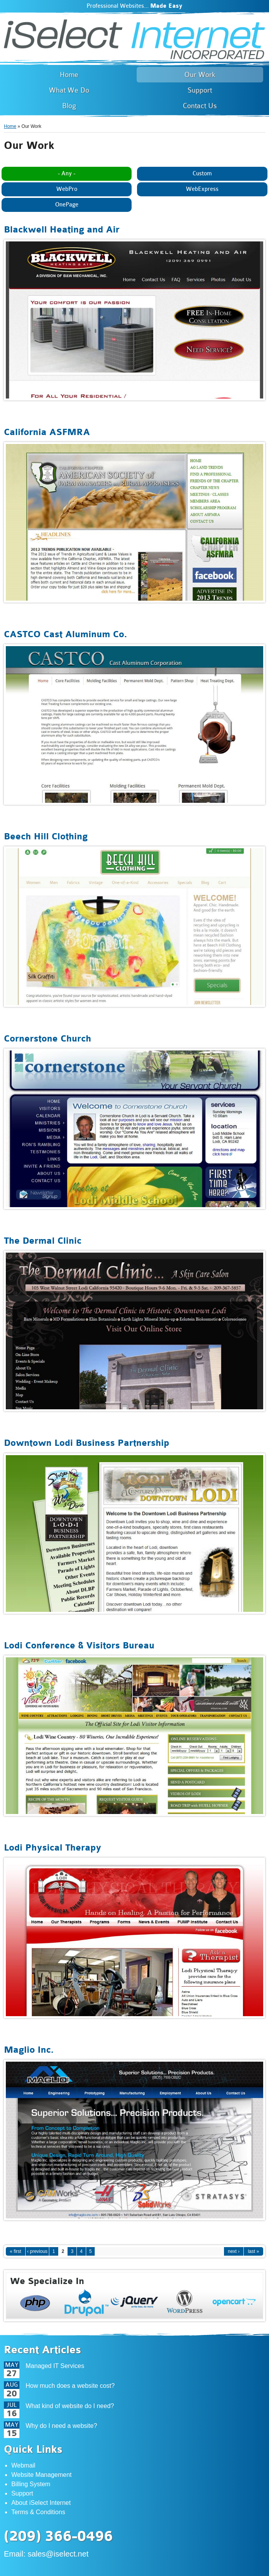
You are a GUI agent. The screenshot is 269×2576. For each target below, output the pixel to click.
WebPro (66, 189)
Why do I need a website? (61, 2425)
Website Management (41, 2474)
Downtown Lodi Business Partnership (86, 1443)
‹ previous (37, 2251)
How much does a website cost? (70, 2385)
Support (22, 2493)
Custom (202, 173)
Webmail (23, 2465)
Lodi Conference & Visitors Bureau (79, 1645)
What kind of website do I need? (70, 2406)
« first (15, 2251)
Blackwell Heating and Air (62, 229)
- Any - (66, 173)
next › (233, 2251)
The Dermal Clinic (43, 1241)
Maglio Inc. (29, 2050)
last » (253, 2251)
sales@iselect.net (58, 2554)
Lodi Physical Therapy (52, 1847)
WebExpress (202, 189)
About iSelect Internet (41, 2502)
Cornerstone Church (47, 1038)
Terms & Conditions (38, 2512)
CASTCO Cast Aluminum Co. (65, 634)
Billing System (30, 2484)
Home (10, 126)
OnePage (66, 204)
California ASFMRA (47, 432)
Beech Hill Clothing (46, 836)
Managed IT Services (55, 2366)
